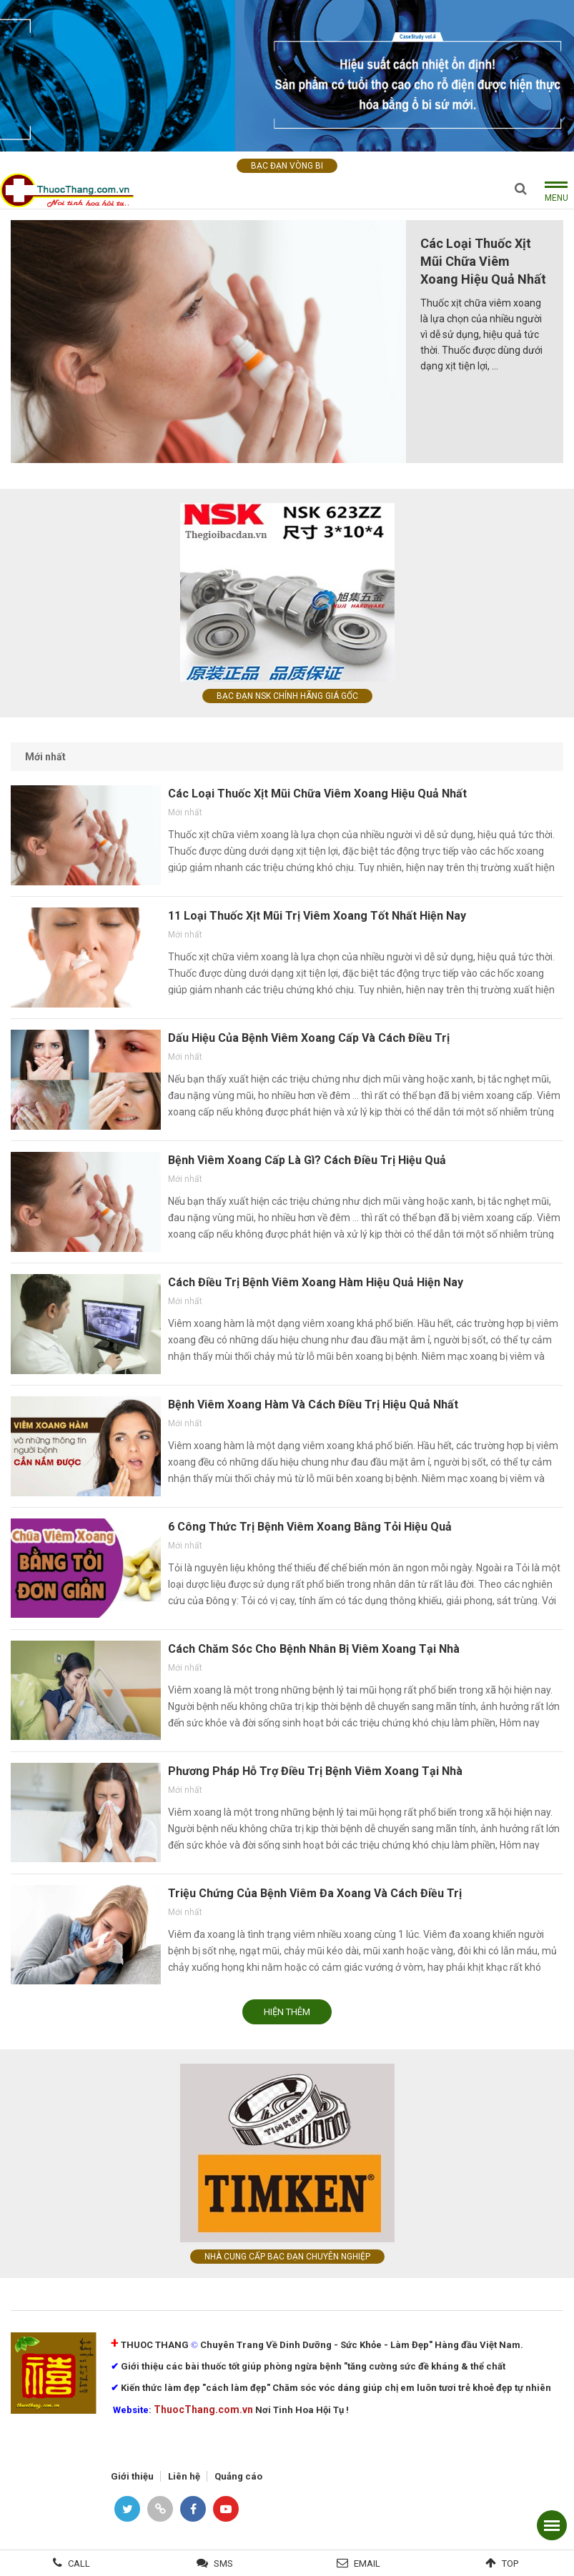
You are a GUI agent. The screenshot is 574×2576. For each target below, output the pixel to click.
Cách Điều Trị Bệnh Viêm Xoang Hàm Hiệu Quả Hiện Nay (315, 1282)
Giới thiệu (132, 2476)
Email (367, 2563)
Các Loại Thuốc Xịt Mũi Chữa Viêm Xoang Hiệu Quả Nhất (483, 261)
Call (79, 2563)
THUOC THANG (155, 2344)
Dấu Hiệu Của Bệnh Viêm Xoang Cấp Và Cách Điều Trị (309, 1038)
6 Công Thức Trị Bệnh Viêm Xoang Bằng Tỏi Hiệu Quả (310, 1526)
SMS (223, 2563)
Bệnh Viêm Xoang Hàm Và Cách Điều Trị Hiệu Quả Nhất (313, 1404)
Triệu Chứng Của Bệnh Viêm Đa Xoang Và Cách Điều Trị (315, 1893)
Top (510, 2563)
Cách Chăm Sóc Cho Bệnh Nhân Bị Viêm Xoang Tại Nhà (314, 1649)
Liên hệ (184, 2476)
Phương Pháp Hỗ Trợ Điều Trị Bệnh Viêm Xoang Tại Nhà (315, 1771)
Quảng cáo (238, 2476)
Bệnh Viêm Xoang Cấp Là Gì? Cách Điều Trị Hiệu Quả (307, 1160)
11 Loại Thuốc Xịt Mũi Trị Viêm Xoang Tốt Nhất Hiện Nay (317, 916)
